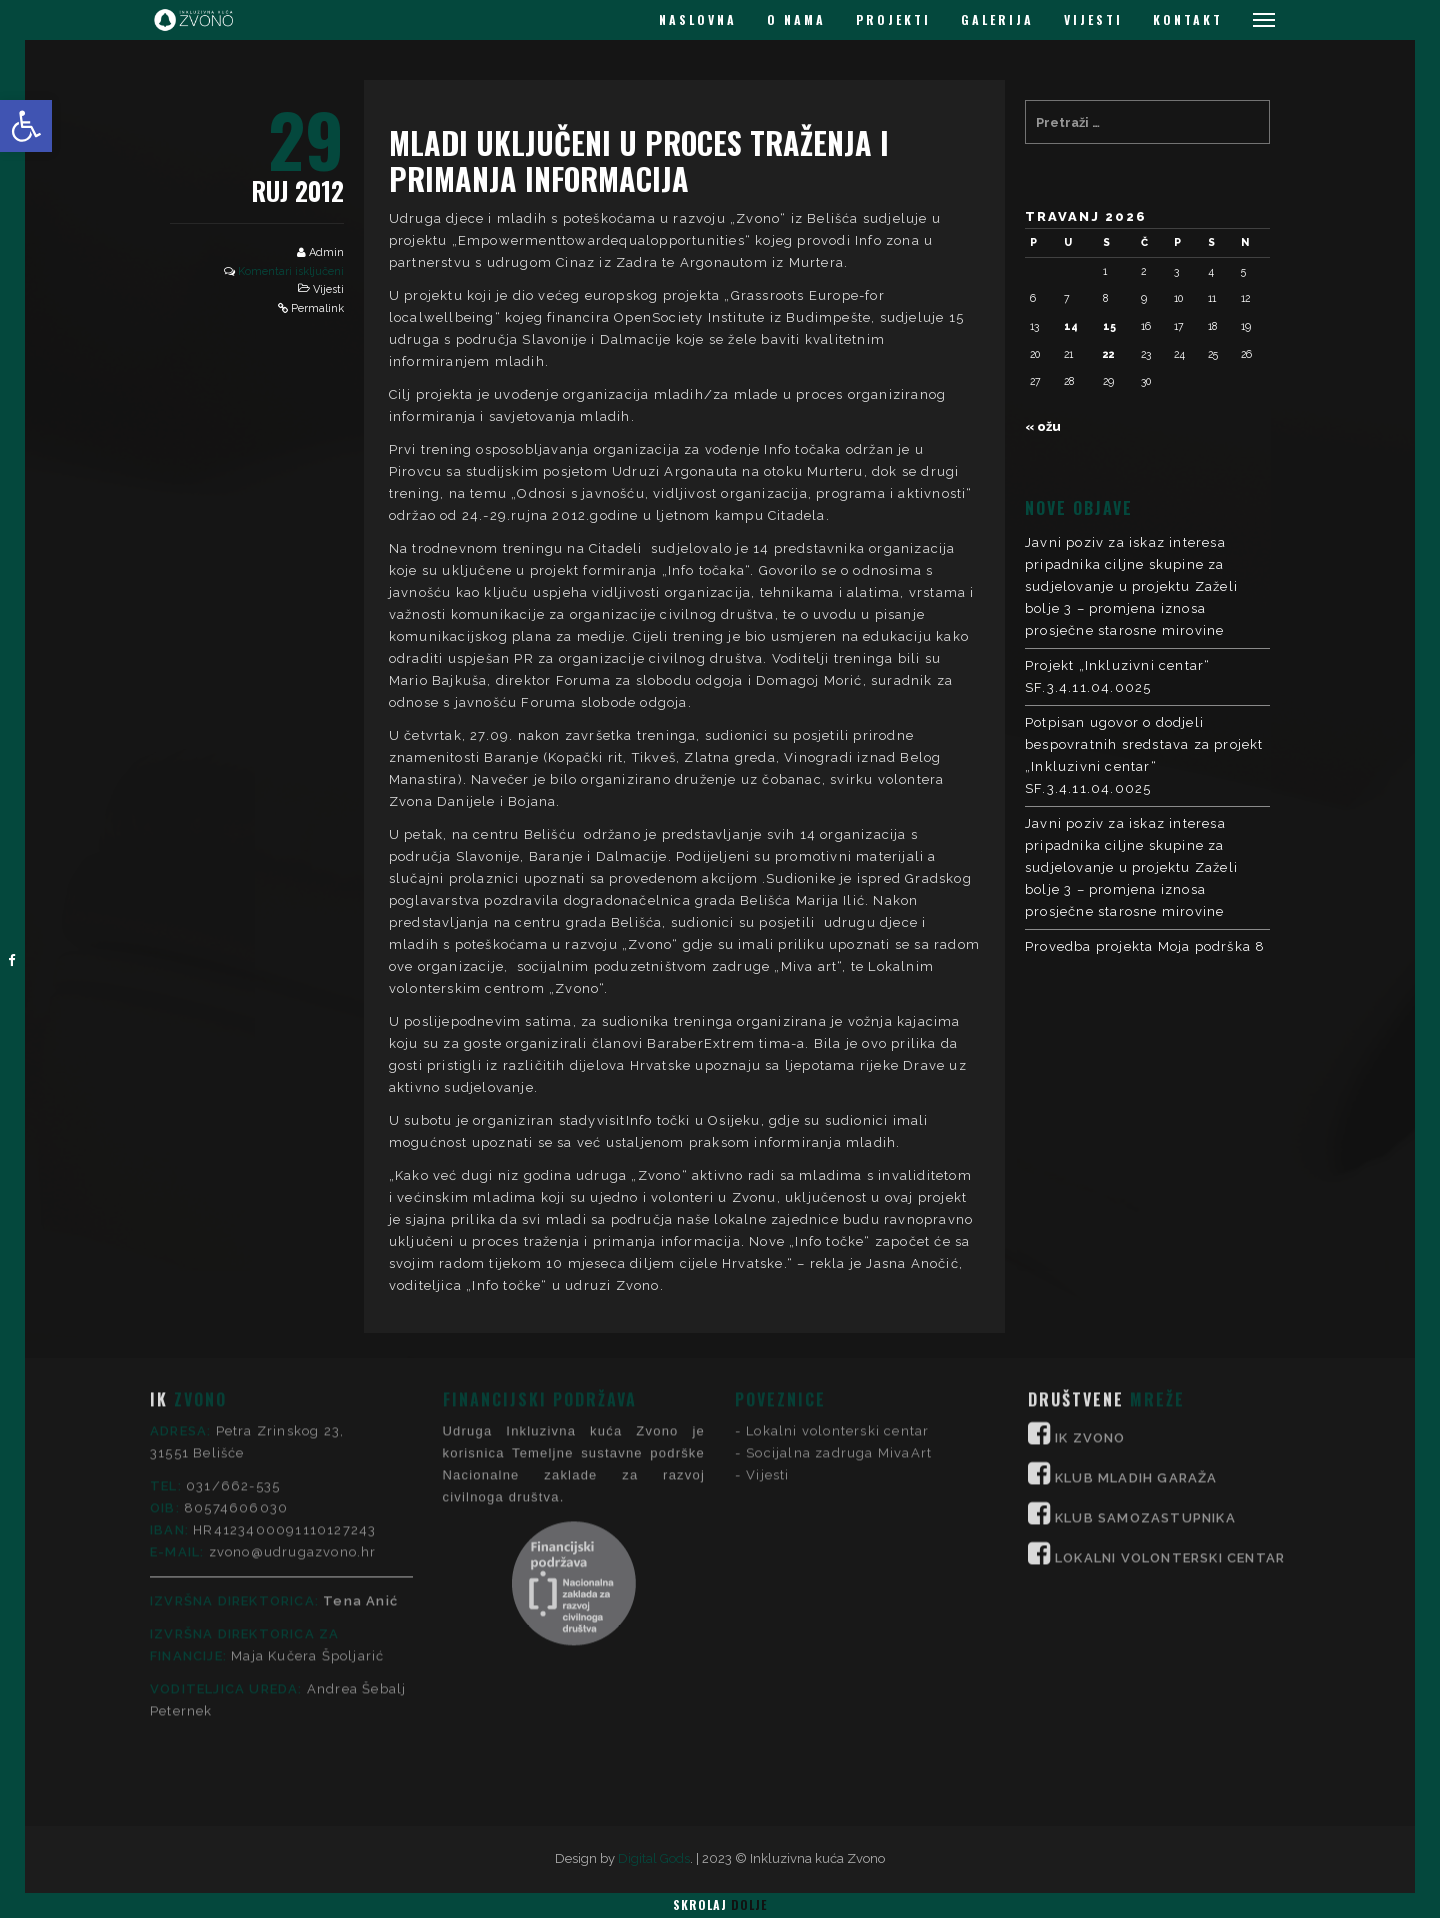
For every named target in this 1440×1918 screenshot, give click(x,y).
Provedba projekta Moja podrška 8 (1145, 946)
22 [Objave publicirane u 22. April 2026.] (1109, 354)
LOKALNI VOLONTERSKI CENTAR (1170, 1388)
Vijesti (328, 289)
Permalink (317, 308)
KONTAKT (1188, 19)
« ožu (1043, 426)
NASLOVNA (698, 19)
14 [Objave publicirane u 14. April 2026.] (1071, 326)
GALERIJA (997, 19)
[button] (26, 126)
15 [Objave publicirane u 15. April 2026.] (1109, 326)
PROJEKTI (893, 19)
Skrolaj (720, 1904)
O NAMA (796, 19)
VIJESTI (1093, 19)
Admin (326, 252)
